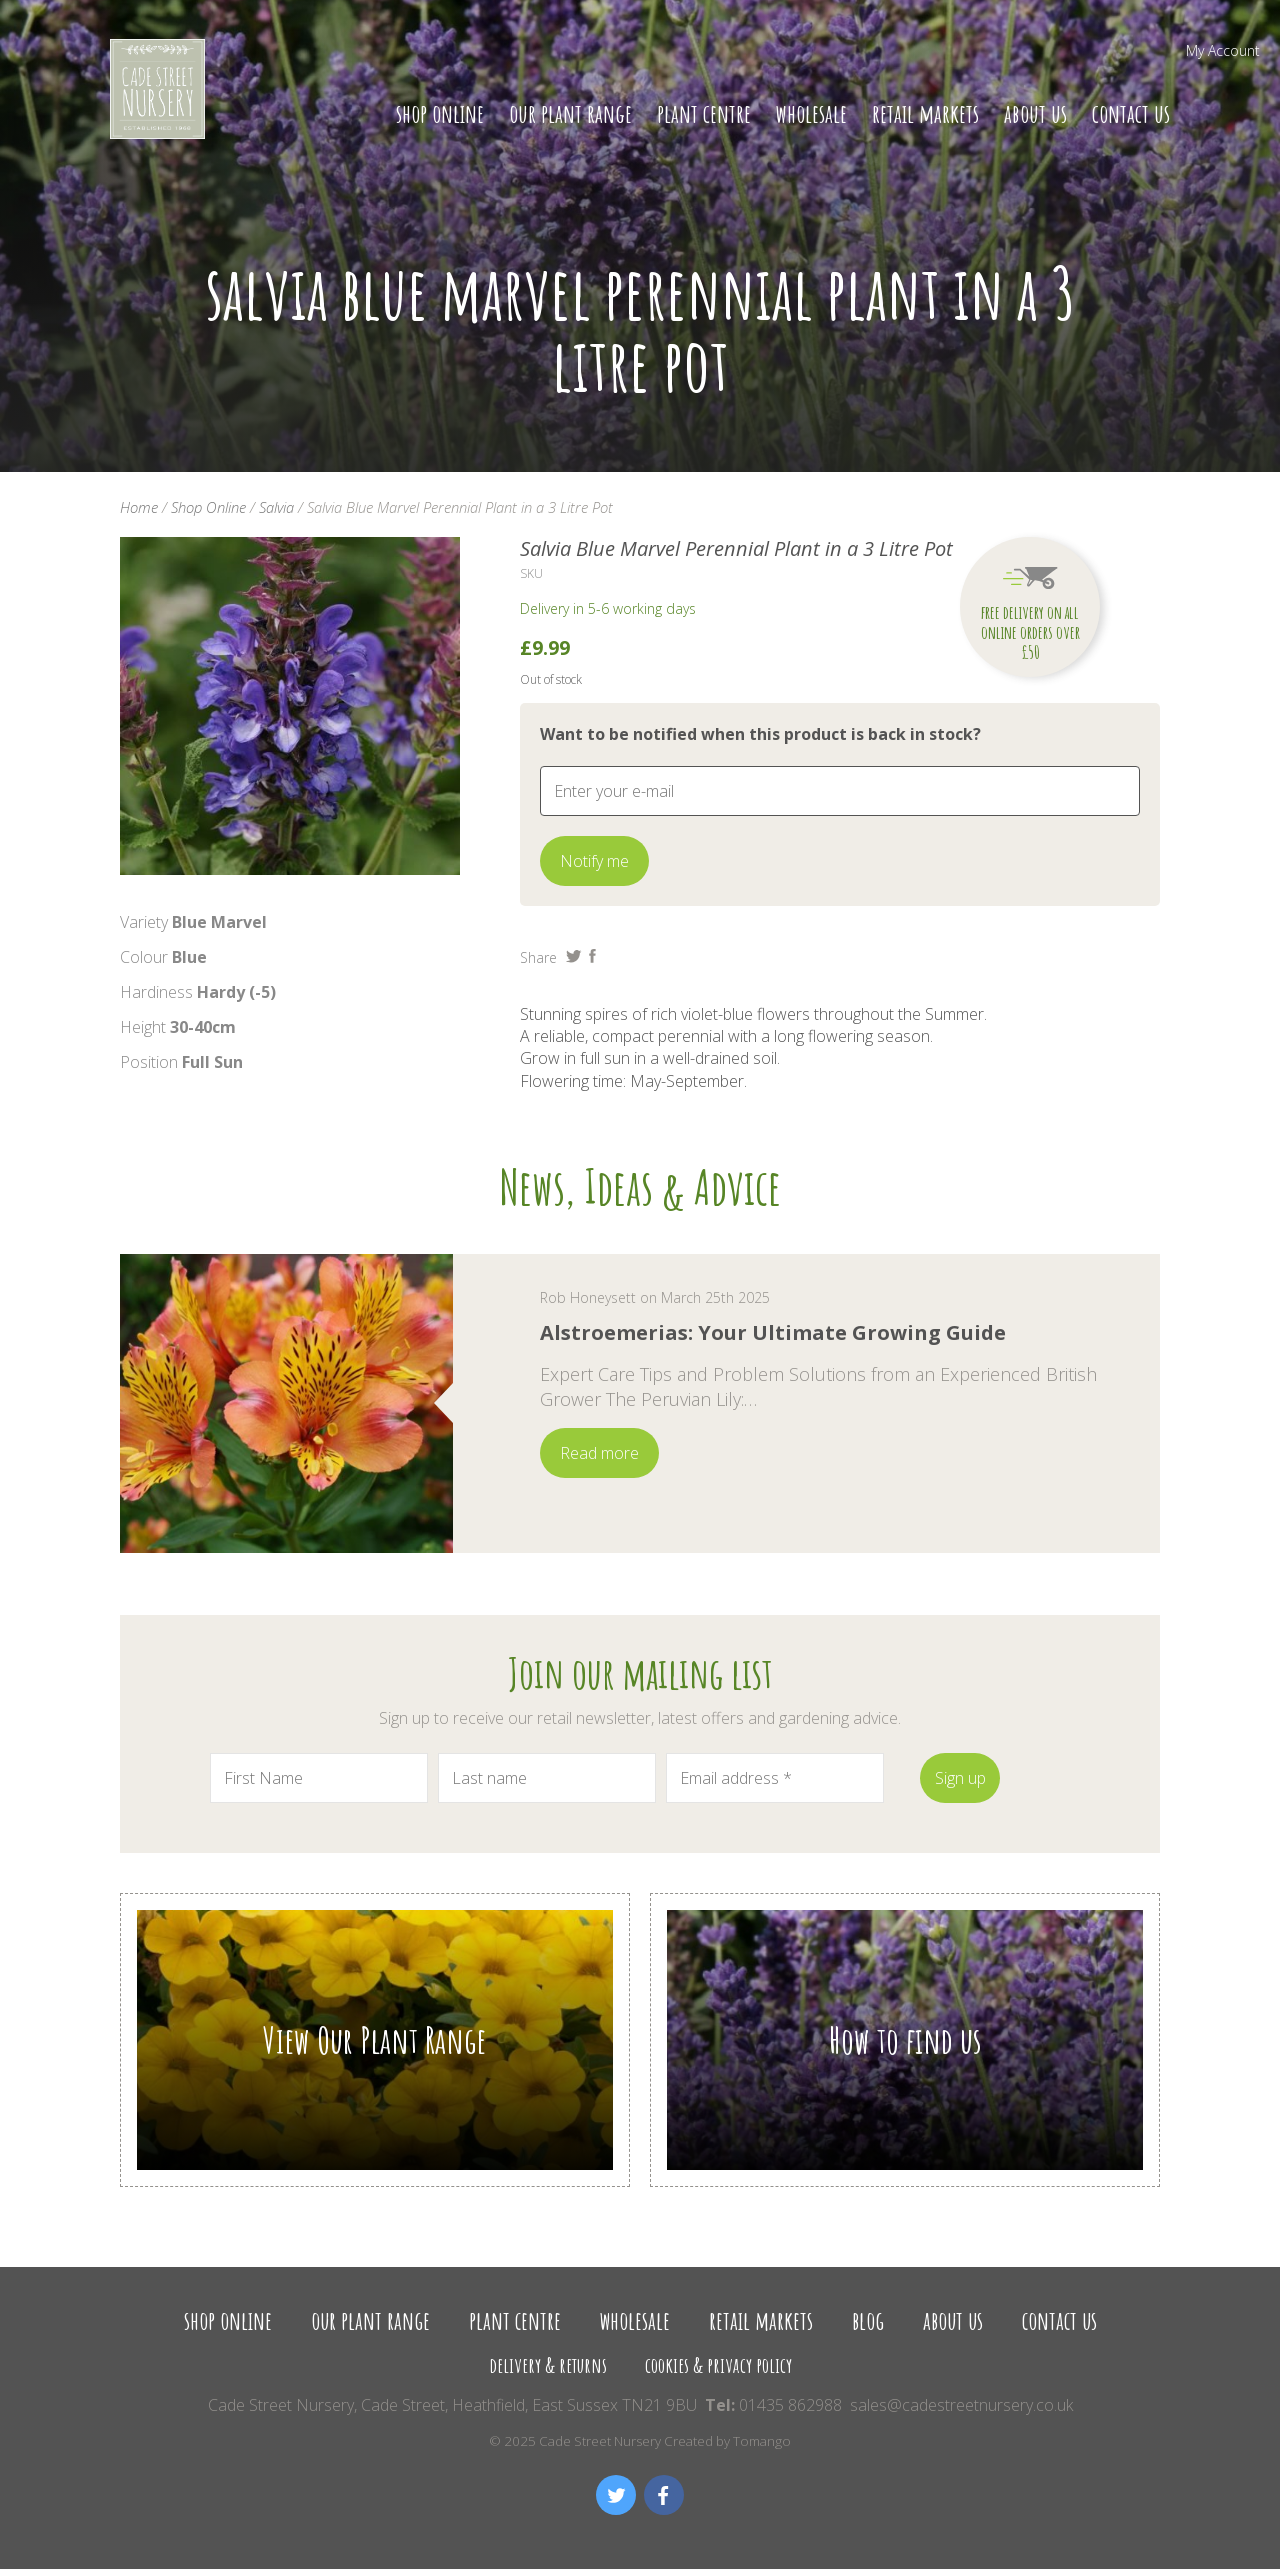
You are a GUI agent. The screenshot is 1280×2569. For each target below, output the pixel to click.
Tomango (762, 2441)
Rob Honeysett (588, 1297)
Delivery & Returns (548, 2364)
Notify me (594, 861)
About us (1035, 113)
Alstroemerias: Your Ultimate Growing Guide (773, 1332)
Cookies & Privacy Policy (718, 2364)
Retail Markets (925, 113)
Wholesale (811, 113)
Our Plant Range (570, 113)
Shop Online (440, 113)
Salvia (276, 507)
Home (139, 507)
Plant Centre (704, 113)
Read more (599, 1453)
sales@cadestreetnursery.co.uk (961, 2405)
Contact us (1131, 113)
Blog (868, 2320)
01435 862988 (790, 2405)
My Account (1223, 50)
